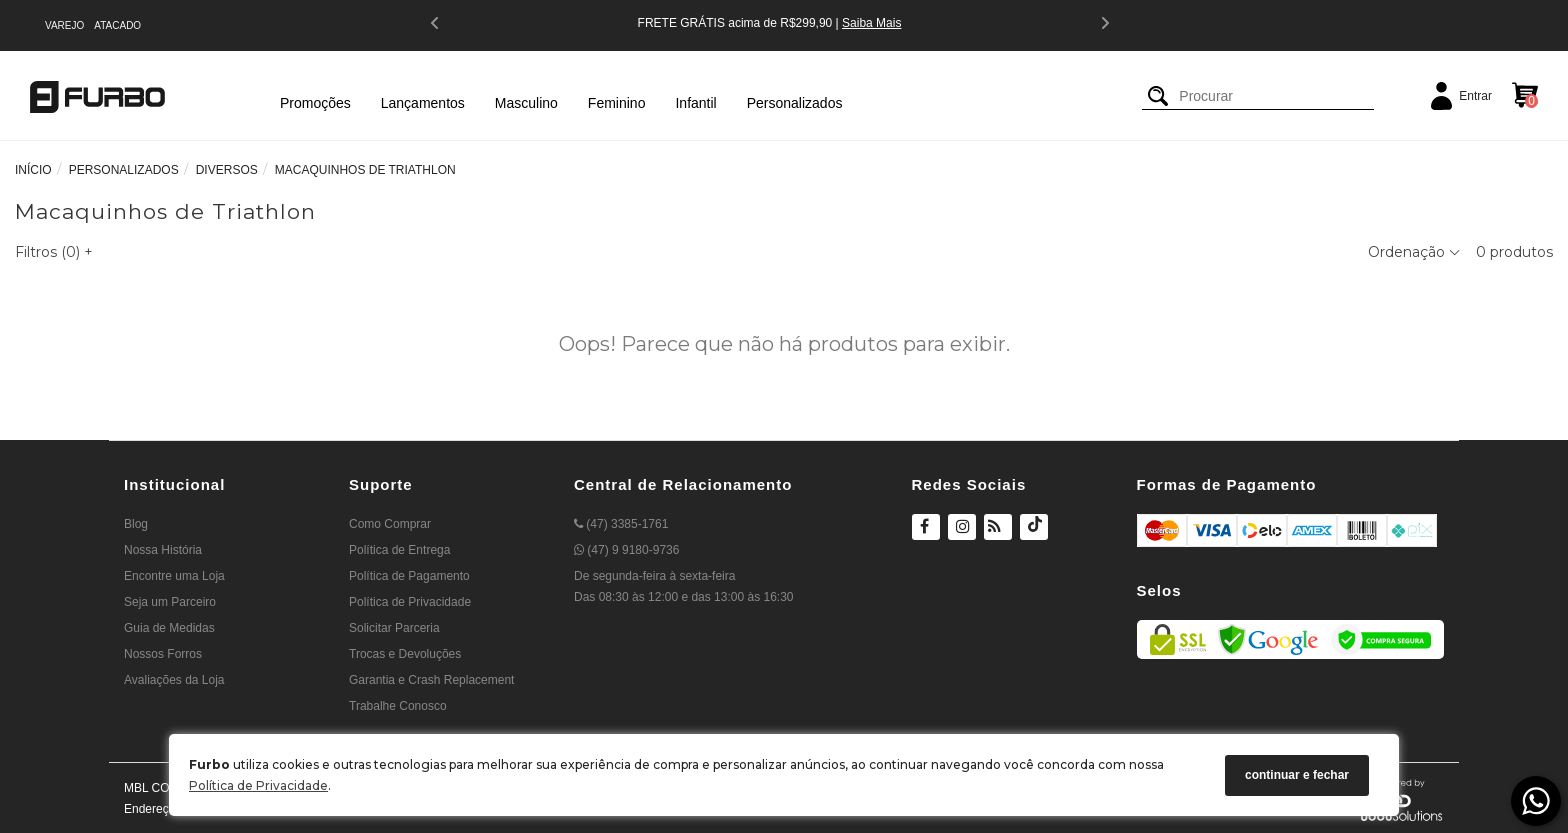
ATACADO (117, 25)
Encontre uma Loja (174, 576)
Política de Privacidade (258, 785)
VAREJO (64, 25)
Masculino (526, 103)
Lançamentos (423, 103)
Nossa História (163, 550)
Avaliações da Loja (174, 680)
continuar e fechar (1297, 775)
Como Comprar (390, 524)
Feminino (617, 103)
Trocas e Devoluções (405, 654)
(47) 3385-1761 (621, 524)
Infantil (695, 103)
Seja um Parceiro (170, 602)
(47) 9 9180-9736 (626, 550)
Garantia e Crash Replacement (431, 680)
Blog (136, 524)
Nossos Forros (163, 654)
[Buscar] (1158, 96)
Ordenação (1414, 252)
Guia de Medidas (169, 628)
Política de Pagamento (409, 576)
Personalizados (795, 103)
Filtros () (54, 252)
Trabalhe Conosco (398, 706)
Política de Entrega (399, 550)
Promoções (315, 103)
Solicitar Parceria (394, 628)
